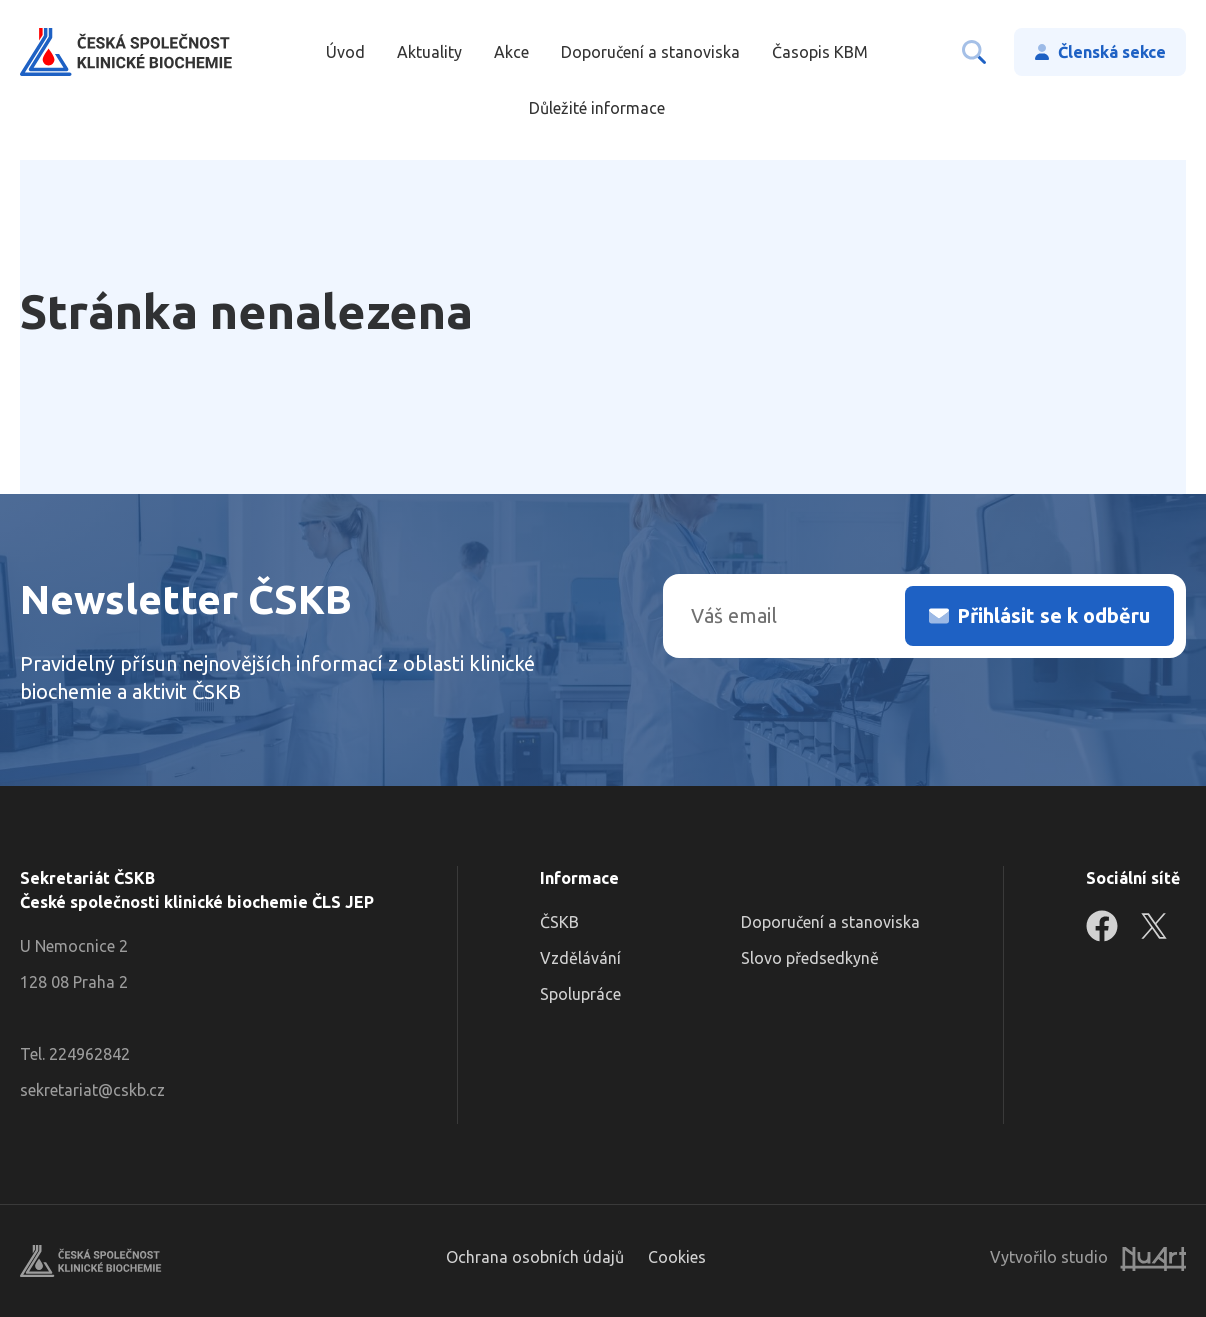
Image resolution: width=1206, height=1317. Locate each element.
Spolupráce (580, 994)
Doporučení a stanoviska (650, 52)
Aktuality (429, 52)
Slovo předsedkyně (810, 958)
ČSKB (559, 922)
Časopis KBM (820, 52)
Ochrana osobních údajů (535, 1257)
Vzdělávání (580, 958)
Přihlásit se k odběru (1053, 615)
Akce (511, 52)
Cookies (677, 1257)
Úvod (345, 52)
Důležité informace (597, 108)
